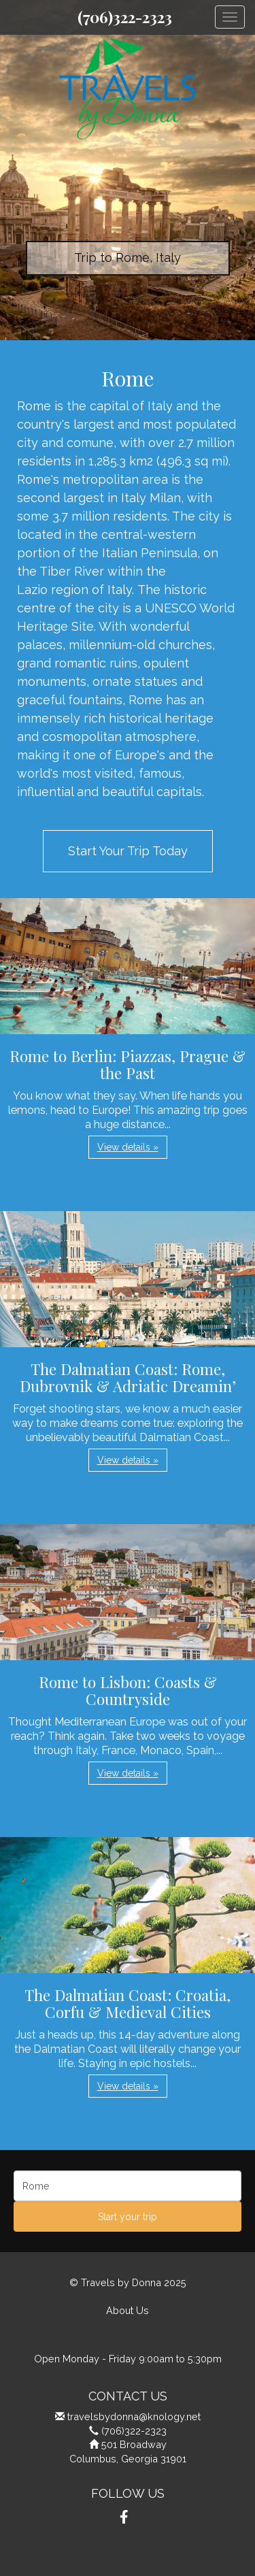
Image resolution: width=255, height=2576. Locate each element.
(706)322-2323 (125, 17)
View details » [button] (127, 1147)
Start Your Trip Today (128, 851)
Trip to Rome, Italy (127, 257)
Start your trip (127, 2216)
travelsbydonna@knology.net (134, 2416)
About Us (127, 2310)
